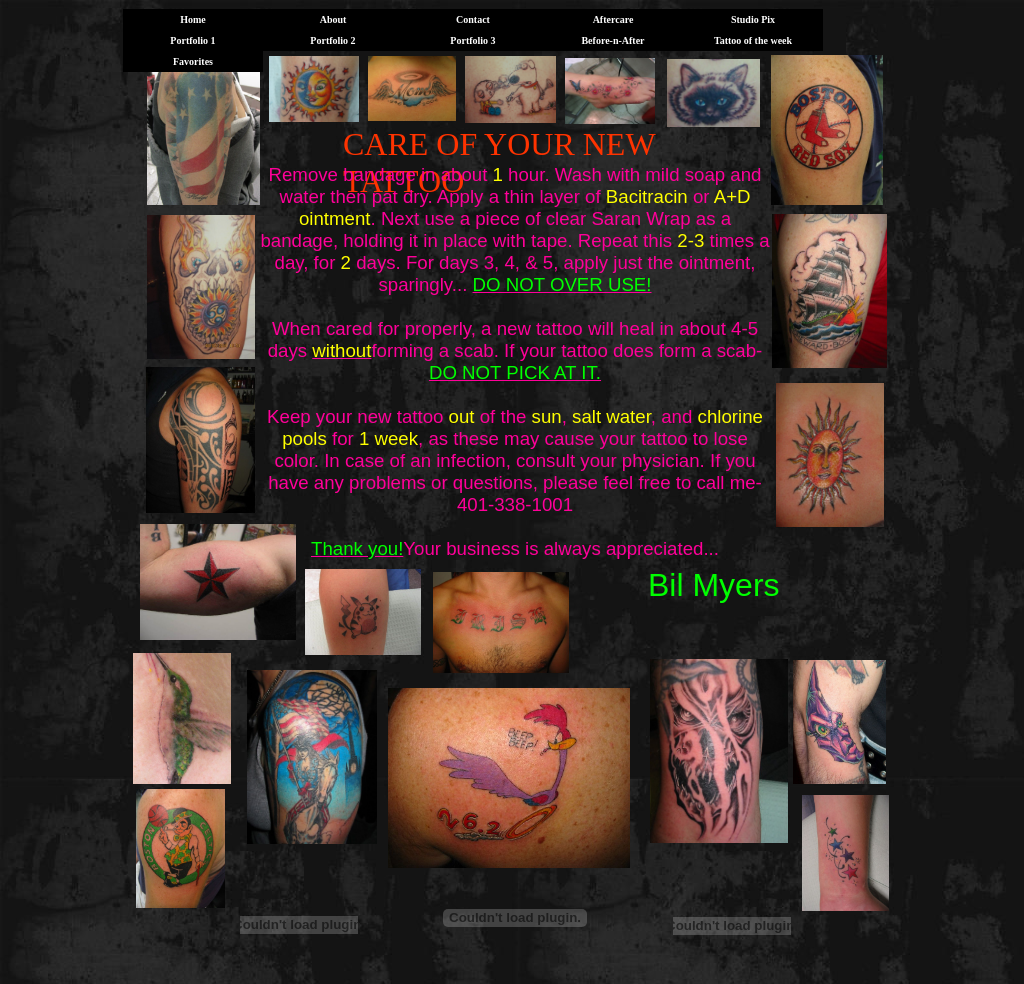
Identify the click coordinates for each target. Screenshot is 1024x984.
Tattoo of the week (753, 40)
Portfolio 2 (332, 40)
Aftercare (613, 19)
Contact (473, 19)
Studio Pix (753, 19)
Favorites (193, 61)
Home (193, 19)
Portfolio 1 (192, 40)
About (333, 19)
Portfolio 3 (472, 40)
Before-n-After (612, 40)
